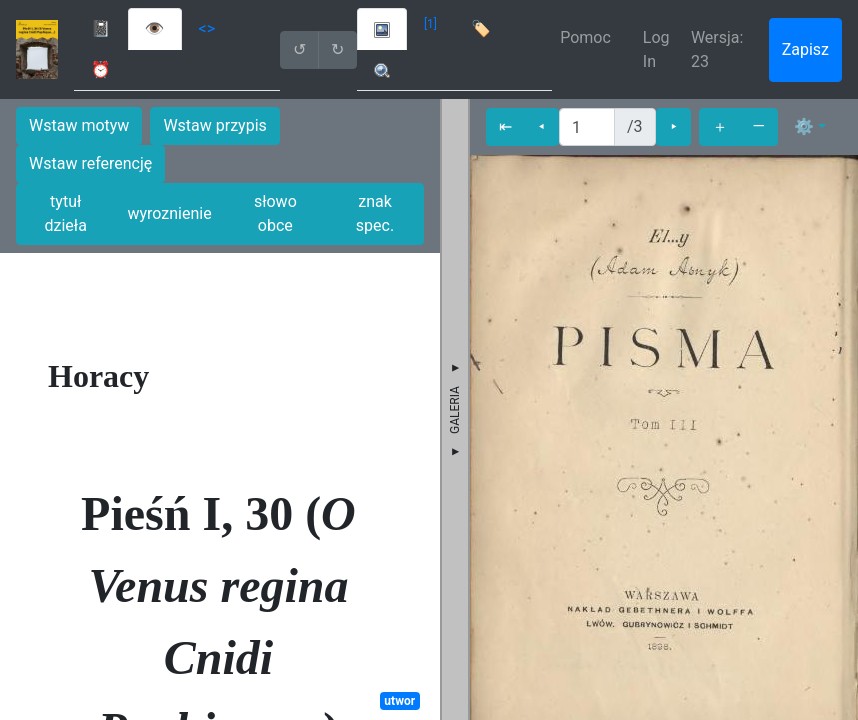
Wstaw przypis (214, 125)
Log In (656, 49)
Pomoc (585, 37)
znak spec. (375, 213)
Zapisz (805, 49)
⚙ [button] (804, 126)
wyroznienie (169, 213)
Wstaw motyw (79, 125)
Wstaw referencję (90, 163)
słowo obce (275, 213)
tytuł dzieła (66, 213)
